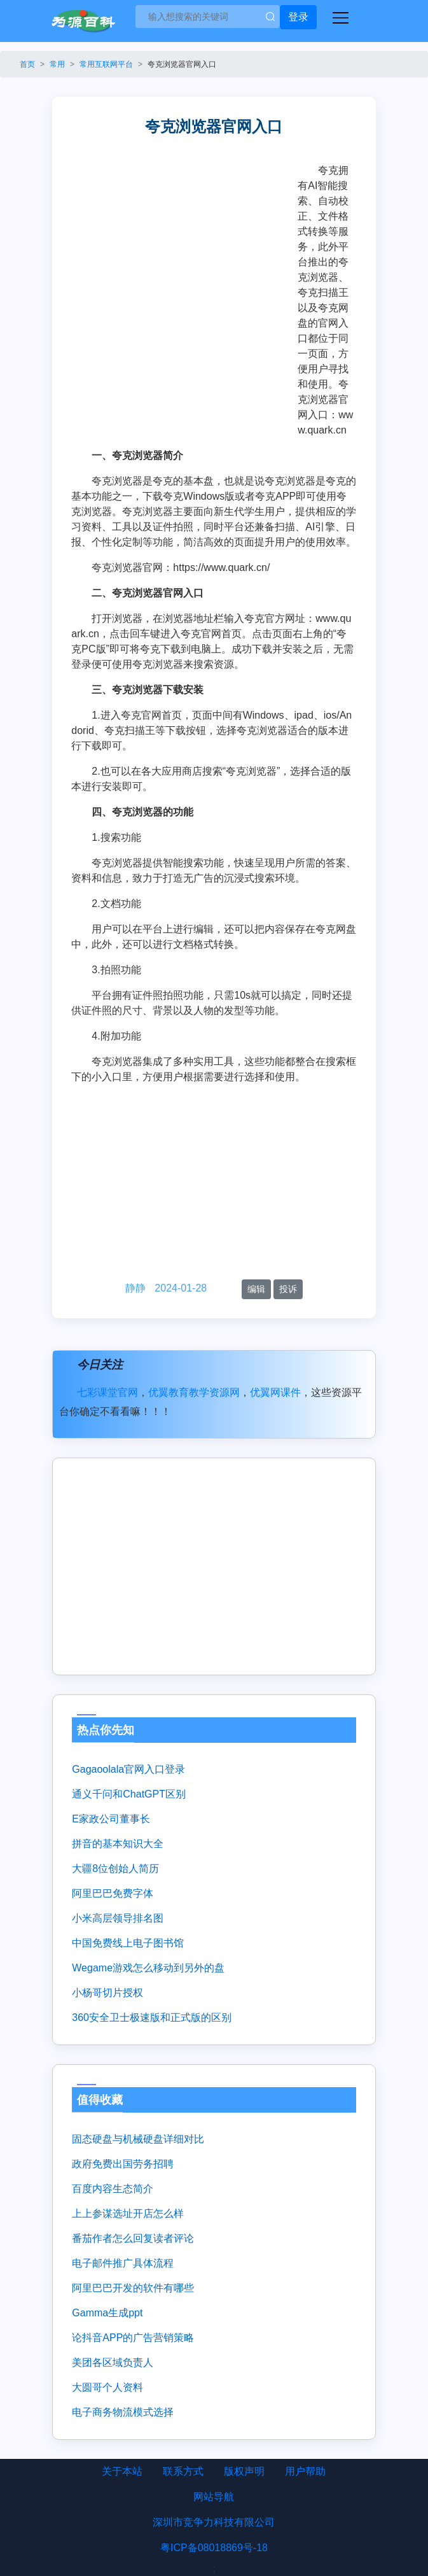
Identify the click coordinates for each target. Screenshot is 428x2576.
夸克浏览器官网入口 (182, 64)
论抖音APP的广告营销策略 (133, 2337)
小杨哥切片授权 (107, 1992)
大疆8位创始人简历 (115, 1868)
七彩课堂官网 (107, 1392)
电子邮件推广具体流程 (123, 2263)
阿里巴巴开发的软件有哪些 (133, 2288)
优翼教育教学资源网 (194, 1392)
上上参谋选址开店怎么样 (128, 2213)
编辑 (256, 1289)
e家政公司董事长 (111, 1818)
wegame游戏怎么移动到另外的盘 (148, 1967)
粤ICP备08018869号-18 (214, 2547)
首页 (27, 64)
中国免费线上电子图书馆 (128, 1943)
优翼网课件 (275, 1392)
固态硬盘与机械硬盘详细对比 (138, 2139)
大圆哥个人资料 (107, 2387)
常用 (57, 64)
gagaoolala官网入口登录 (128, 1769)
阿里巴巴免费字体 (112, 1893)
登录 (298, 16)
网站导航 (213, 2496)
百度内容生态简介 (112, 2188)
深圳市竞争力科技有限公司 (214, 2522)
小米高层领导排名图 (117, 1918)
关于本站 (122, 2471)
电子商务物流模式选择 (123, 2412)
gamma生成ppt (107, 2312)
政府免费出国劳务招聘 (123, 2163)
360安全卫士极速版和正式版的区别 (151, 2017)
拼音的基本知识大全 (117, 1843)
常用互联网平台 (106, 64)
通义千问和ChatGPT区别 (129, 1794)
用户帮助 (305, 2471)
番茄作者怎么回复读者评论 (133, 2238)
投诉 (288, 1289)
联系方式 (183, 2471)
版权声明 (244, 2471)
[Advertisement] (184, 258)
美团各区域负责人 (112, 2362)
